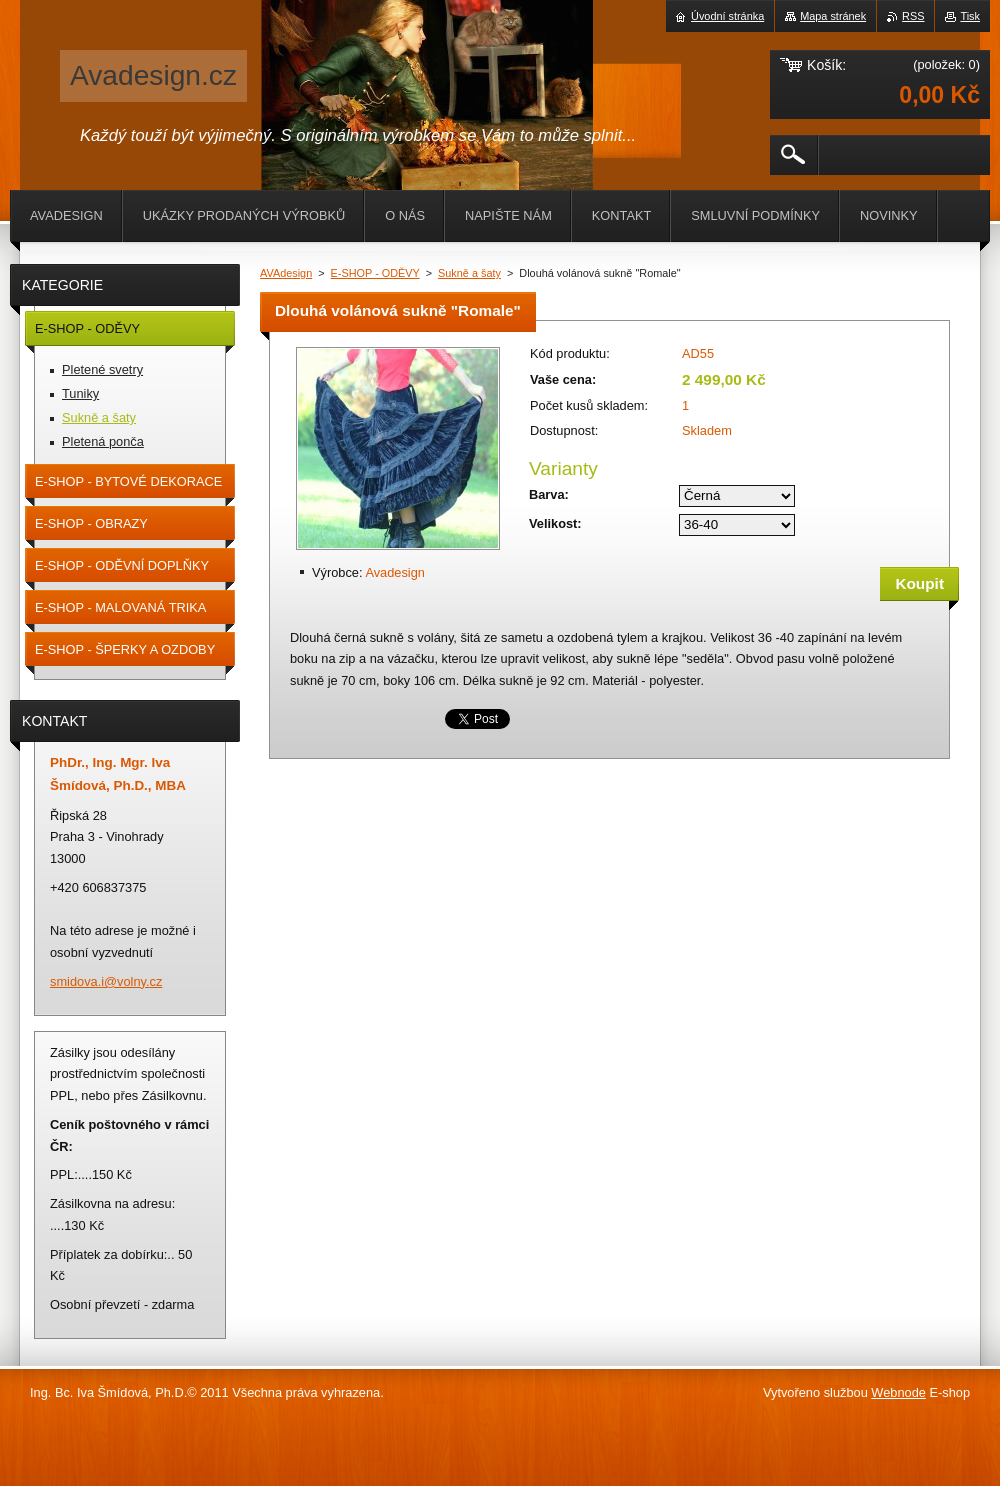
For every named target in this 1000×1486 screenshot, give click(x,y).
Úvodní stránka (727, 16)
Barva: (549, 494)
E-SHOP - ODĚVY (375, 273)
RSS (913, 16)
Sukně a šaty (469, 273)
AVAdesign (286, 273)
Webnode (898, 1392)
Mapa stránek (833, 16)
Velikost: (555, 523)
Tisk (970, 16)
